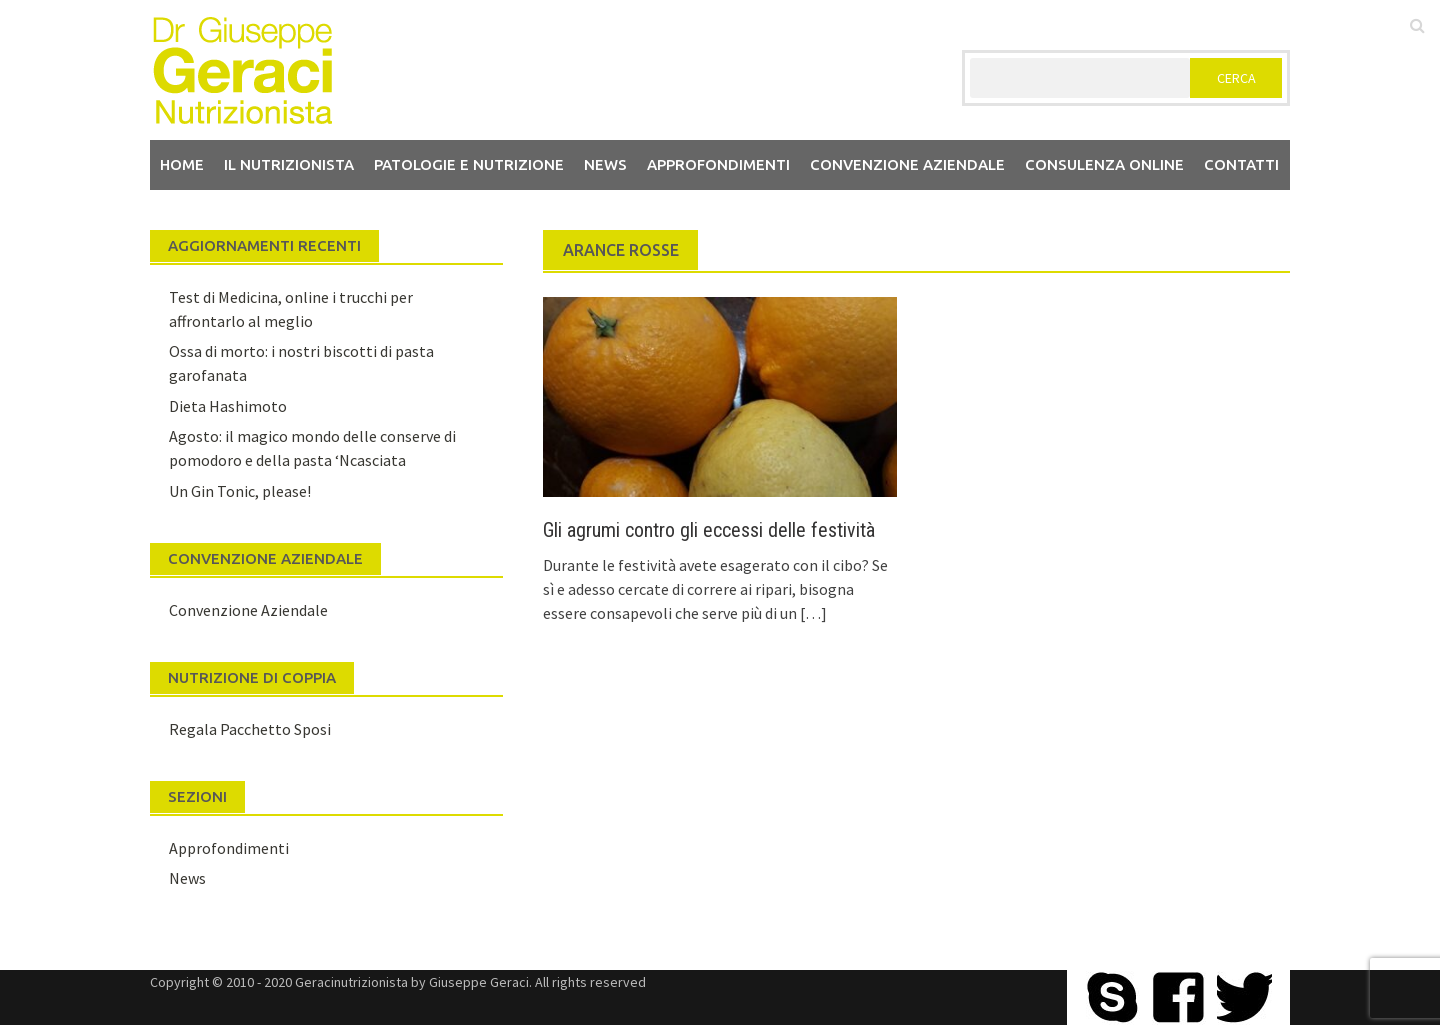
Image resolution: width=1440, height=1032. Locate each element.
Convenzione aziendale (907, 164)
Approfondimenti (718, 164)
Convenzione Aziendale (248, 610)
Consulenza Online (1104, 164)
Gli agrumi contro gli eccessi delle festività (709, 530)
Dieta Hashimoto (228, 406)
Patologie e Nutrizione (469, 164)
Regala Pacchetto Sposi (250, 729)
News (605, 164)
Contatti (1241, 164)
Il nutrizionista (289, 164)
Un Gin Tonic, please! (240, 491)
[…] (812, 613)
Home (182, 164)
